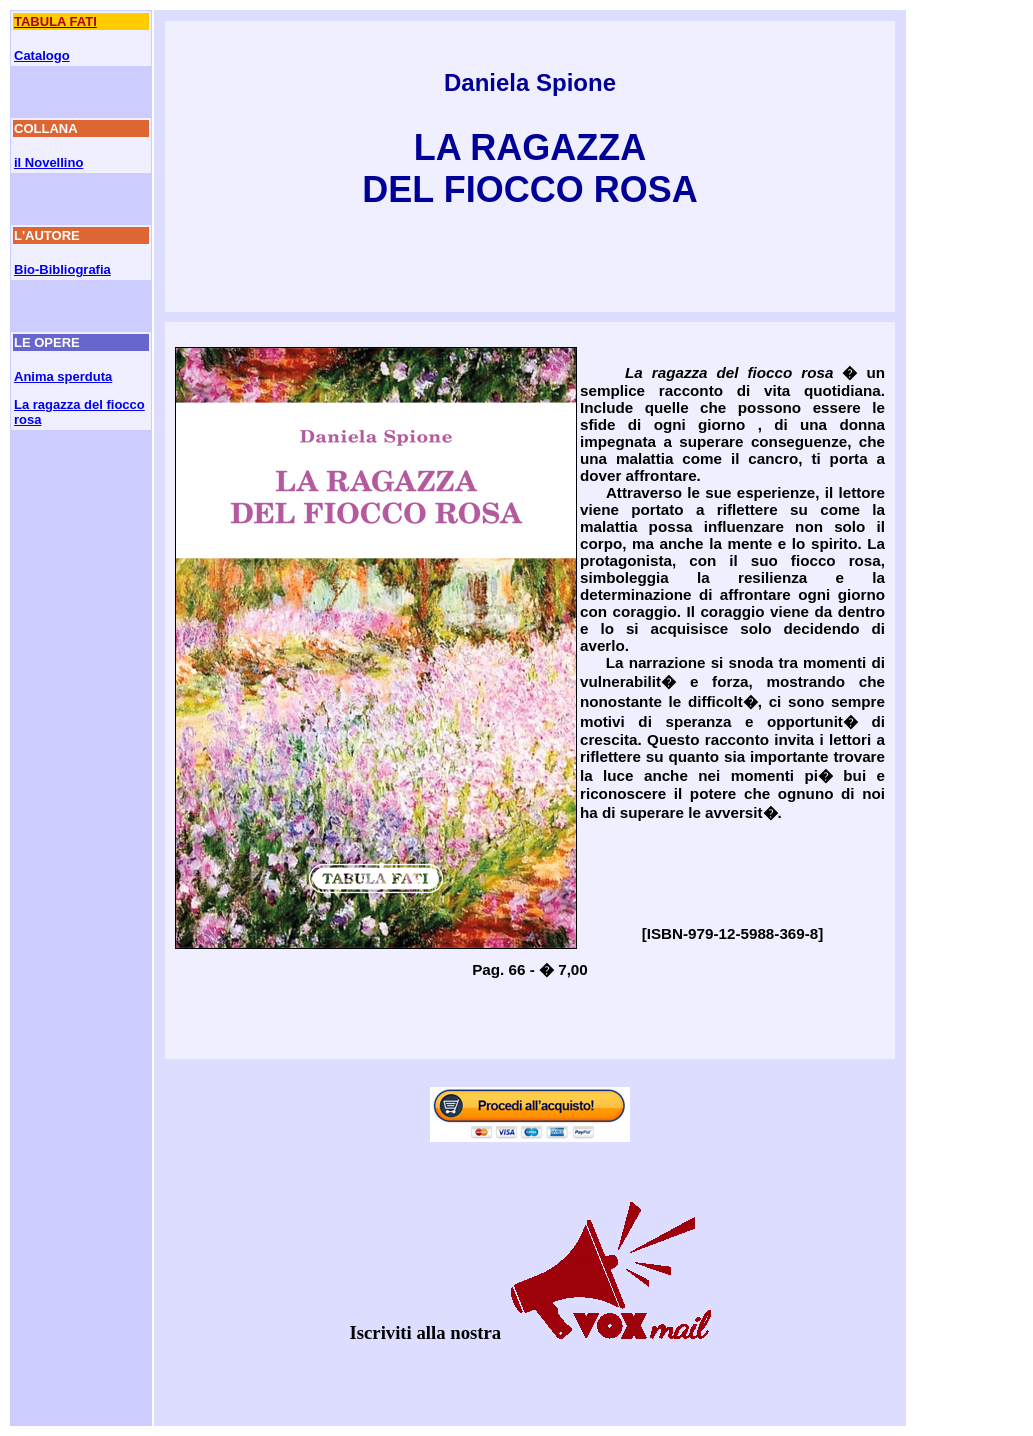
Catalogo (42, 55)
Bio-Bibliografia (62, 269)
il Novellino (48, 162)
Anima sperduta (63, 376)
